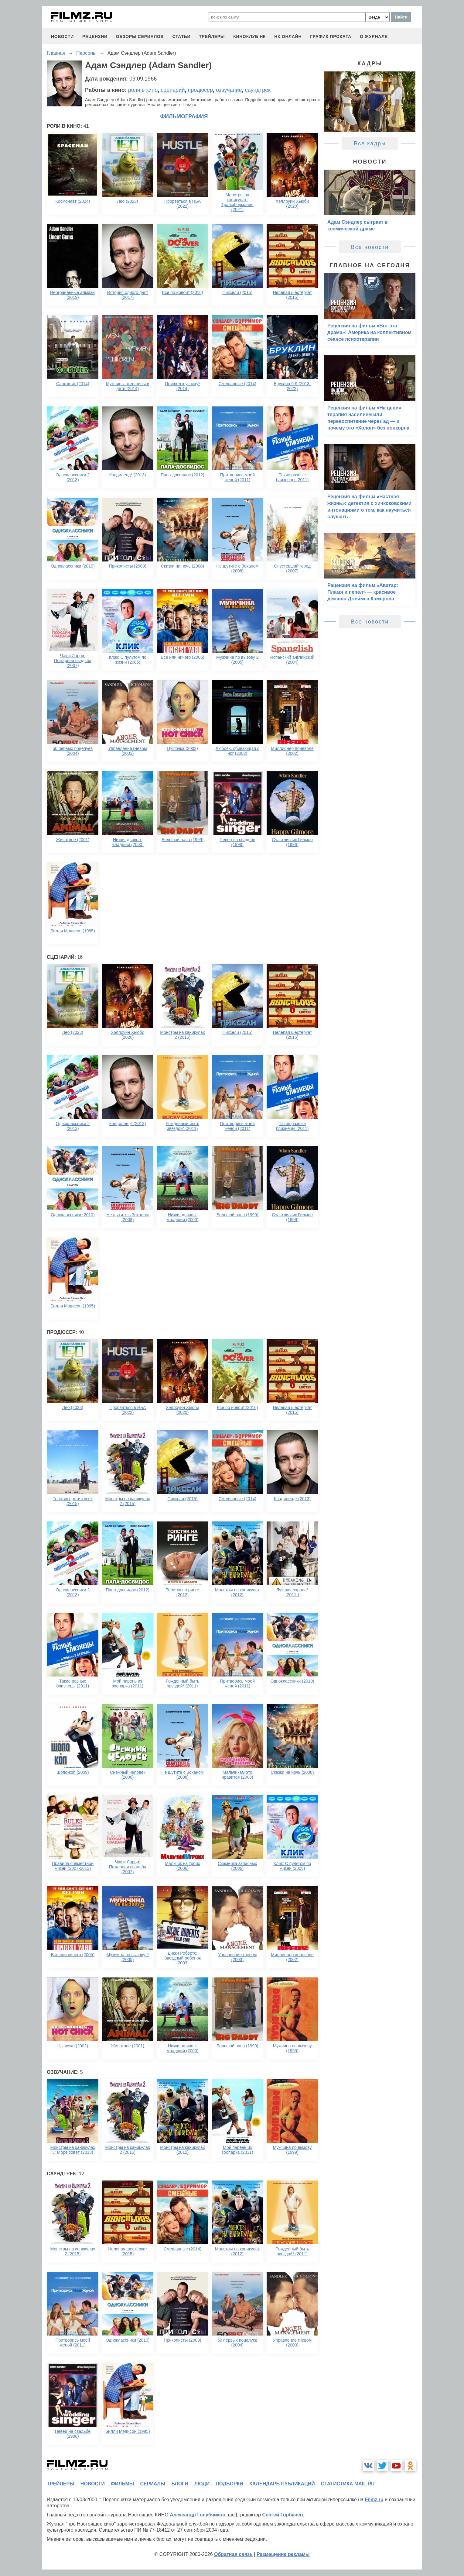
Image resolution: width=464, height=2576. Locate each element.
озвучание (229, 90)
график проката (330, 36)
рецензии (94, 36)
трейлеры (212, 36)
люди (202, 2483)
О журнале (374, 36)
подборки (229, 2483)
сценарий (173, 90)
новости (62, 36)
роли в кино (143, 90)
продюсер (200, 90)
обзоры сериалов (140, 36)
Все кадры (370, 143)
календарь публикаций (282, 2483)
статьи (181, 36)
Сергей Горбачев (282, 2514)
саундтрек (258, 90)
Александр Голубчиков (197, 2514)
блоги (179, 2483)
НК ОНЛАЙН (288, 36)
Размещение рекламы (283, 2554)
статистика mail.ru (348, 2483)
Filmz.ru (374, 2499)
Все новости (370, 247)
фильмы (122, 2483)
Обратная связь (233, 2554)
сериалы (152, 2483)
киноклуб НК (249, 36)
